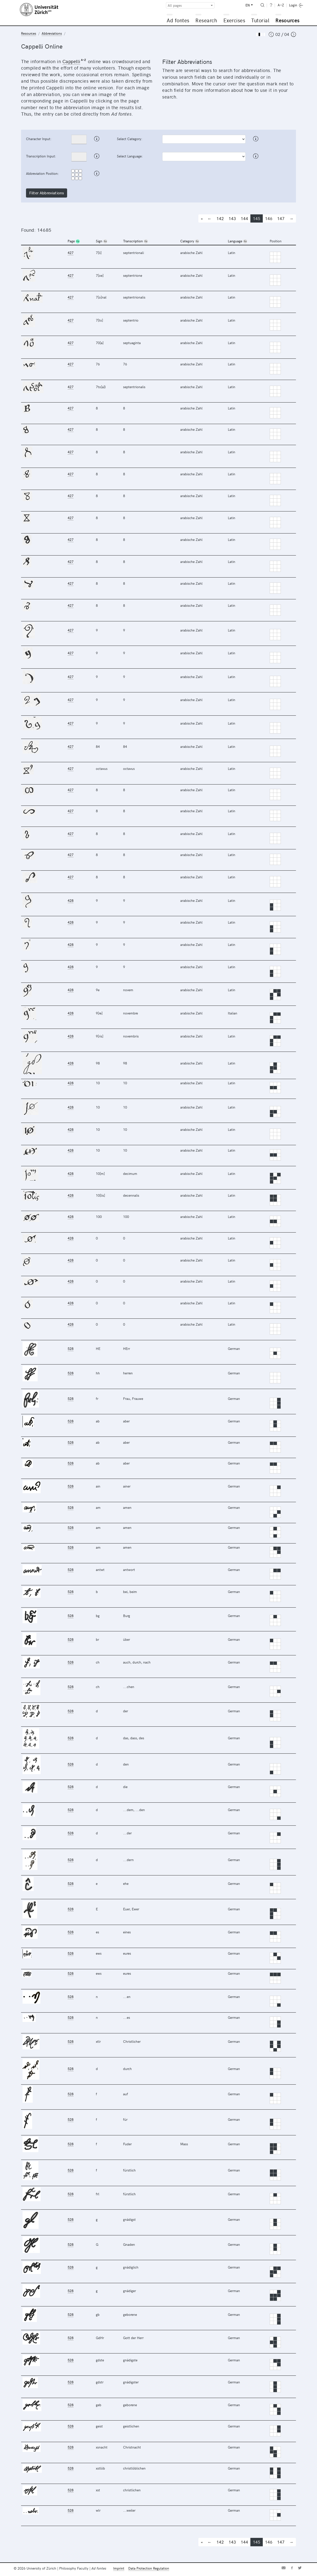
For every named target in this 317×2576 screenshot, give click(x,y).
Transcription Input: (41, 156)
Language (237, 241)
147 (281, 218)
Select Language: (130, 156)
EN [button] (247, 5)
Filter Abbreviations (46, 192)
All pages (175, 5)
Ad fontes (178, 20)
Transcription (135, 241)
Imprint (118, 2568)
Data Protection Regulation (148, 2568)
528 (71, 1348)
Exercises (234, 20)
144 (244, 218)
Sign (101, 241)
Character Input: (39, 138)
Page (74, 241)
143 (232, 218)
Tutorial (260, 20)
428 (71, 900)
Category (189, 241)
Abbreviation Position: (42, 173)
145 (257, 218)
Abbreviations (52, 33)
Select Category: (129, 138)
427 (71, 252)
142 (220, 218)
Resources (287, 20)
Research (206, 20)
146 (268, 218)
